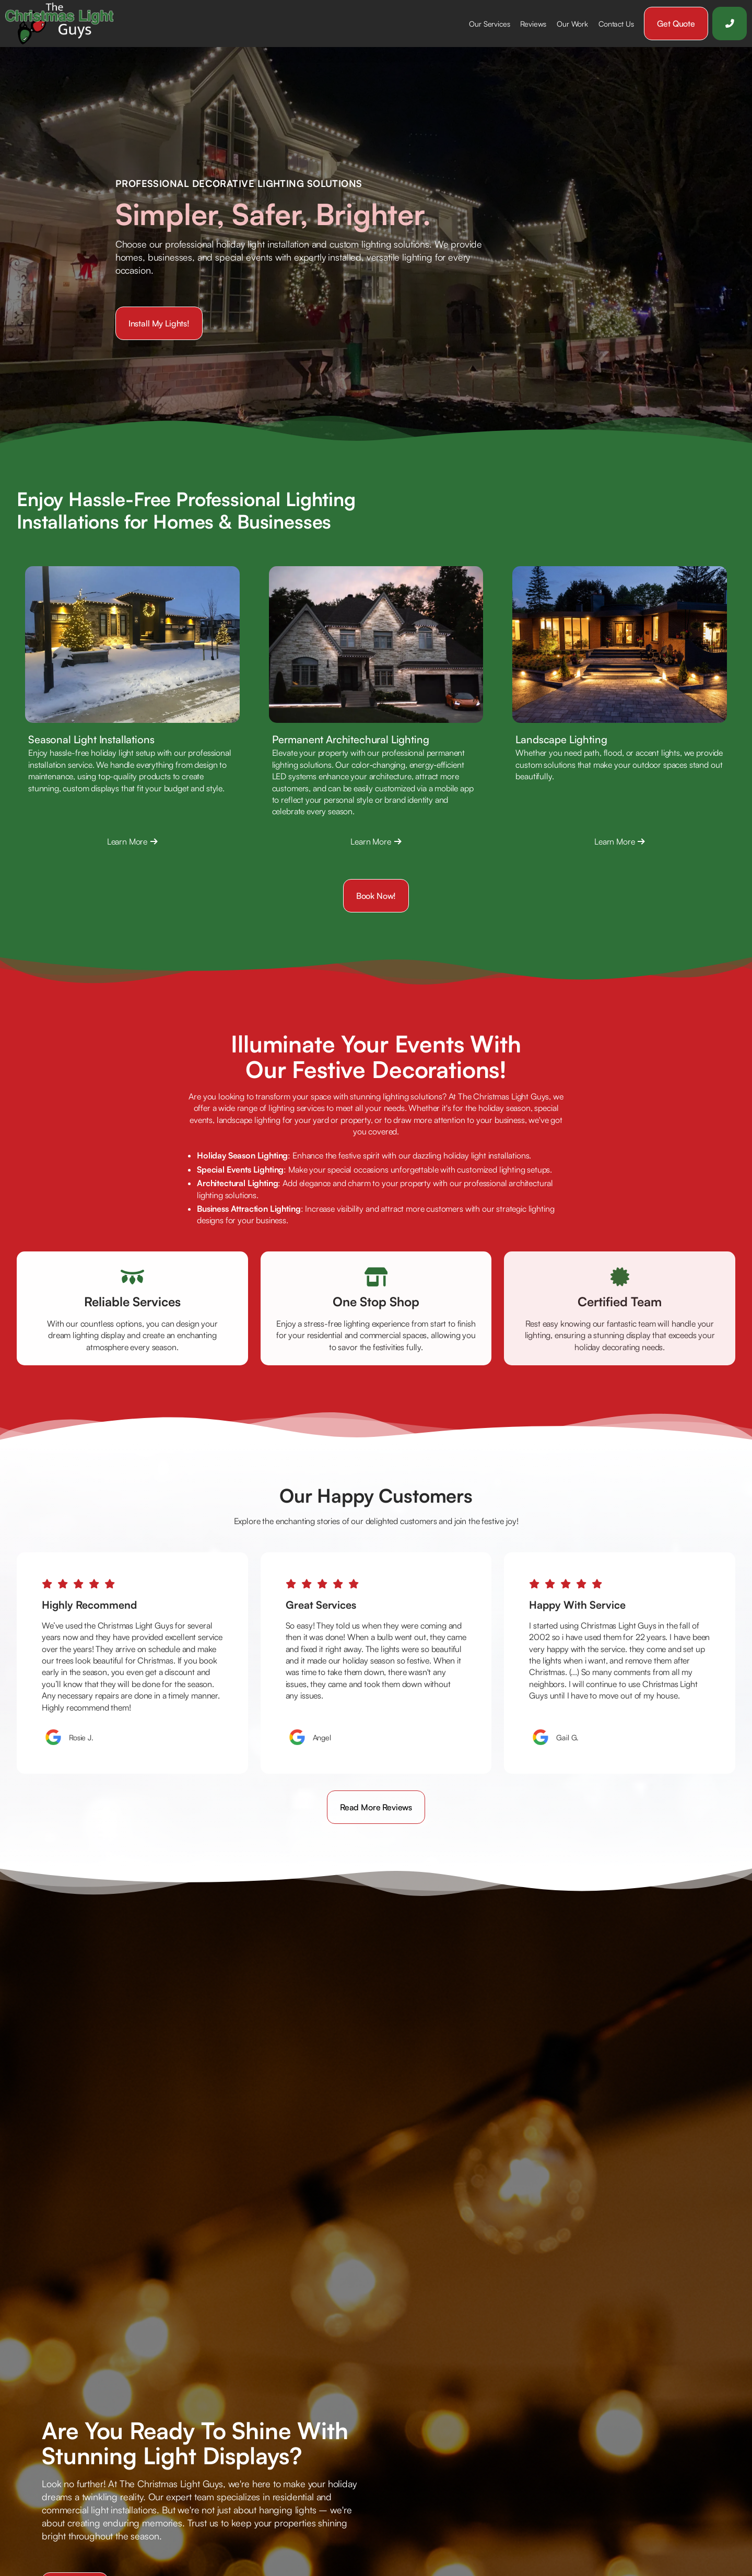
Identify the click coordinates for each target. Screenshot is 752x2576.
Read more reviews (376, 1807)
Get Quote (676, 23)
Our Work (572, 23)
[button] (489, 23)
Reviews (533, 23)
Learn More (132, 841)
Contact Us (615, 23)
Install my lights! (159, 323)
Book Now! (376, 896)
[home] (63, 23)
